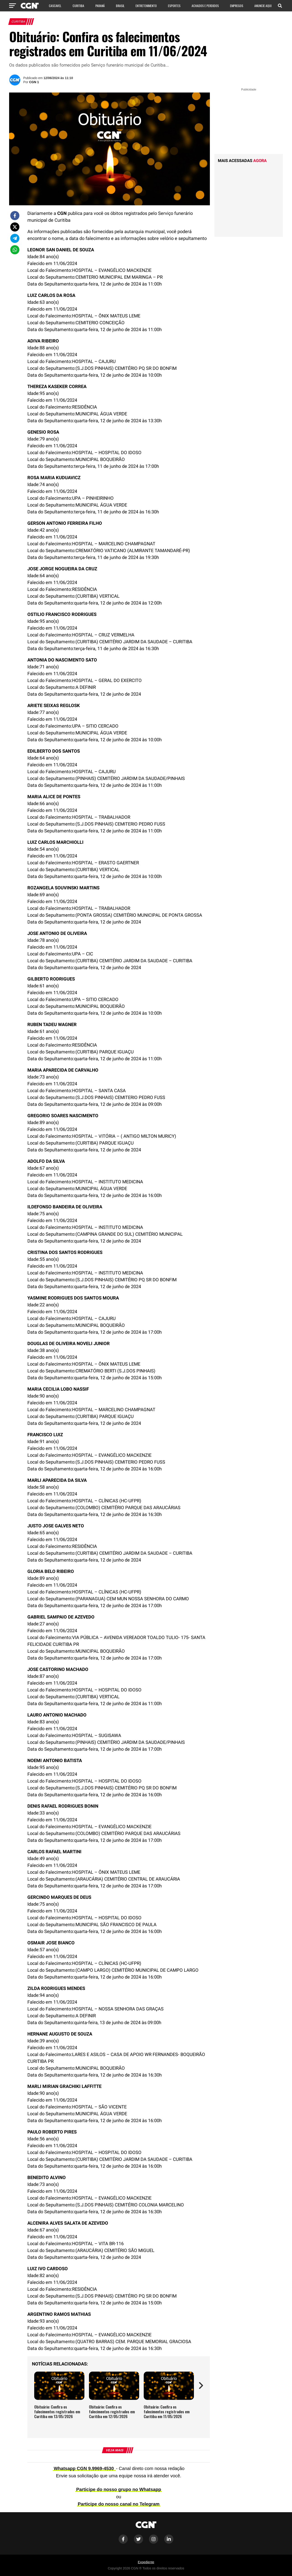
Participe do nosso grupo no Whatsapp (118, 2489)
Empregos (236, 5)
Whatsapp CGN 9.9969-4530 (84, 2468)
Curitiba (78, 5)
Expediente (146, 2562)
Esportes (174, 5)
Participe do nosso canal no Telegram (119, 2504)
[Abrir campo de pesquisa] (280, 5)
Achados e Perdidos (205, 5)
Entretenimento (146, 5)
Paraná (100, 5)
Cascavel (55, 5)
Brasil (120, 5)
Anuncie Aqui (262, 5)
